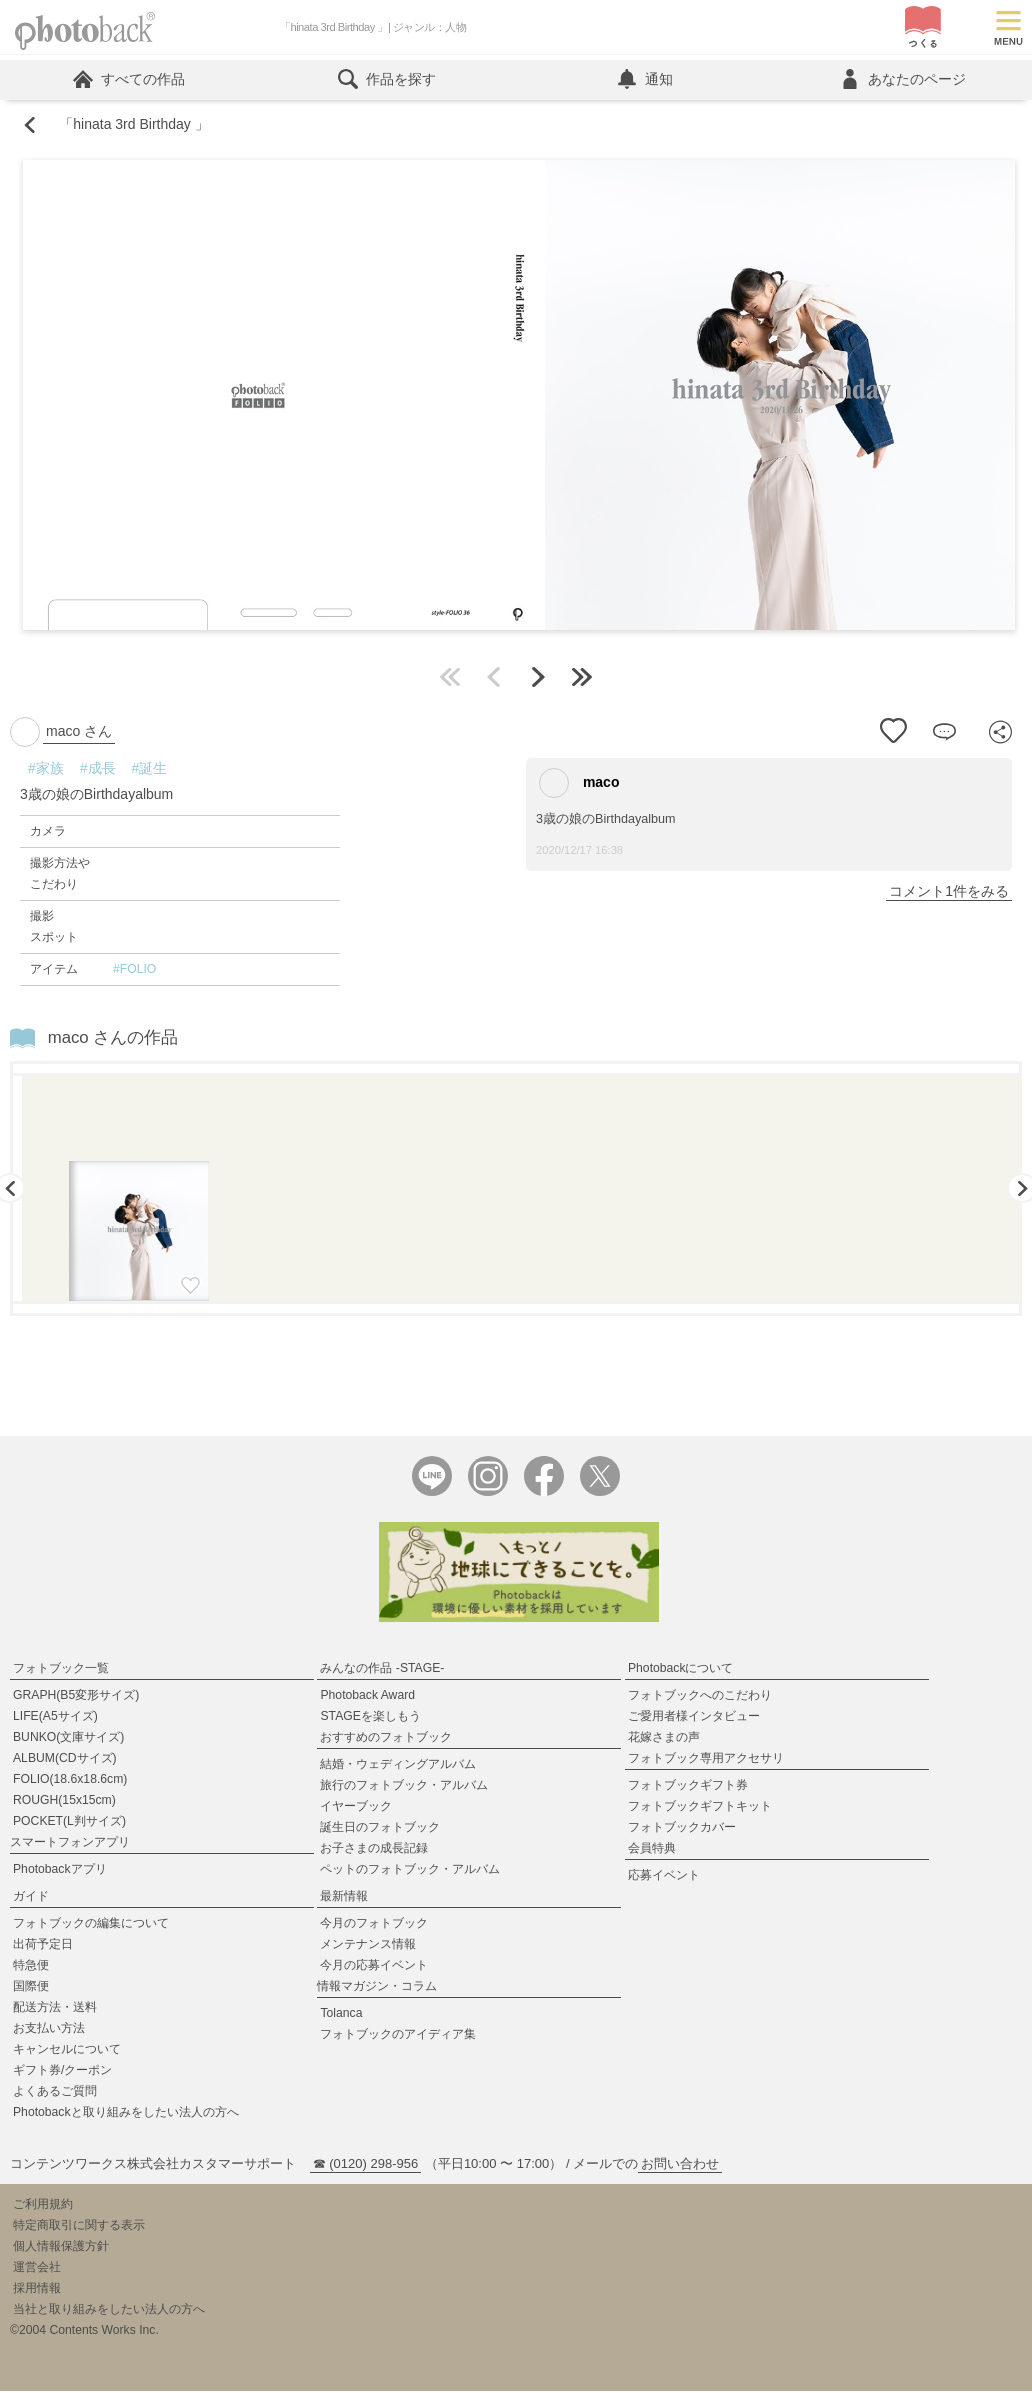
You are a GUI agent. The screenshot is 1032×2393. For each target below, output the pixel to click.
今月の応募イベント (374, 1967)
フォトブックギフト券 (688, 1787)
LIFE (55, 1718)
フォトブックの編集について (91, 1925)
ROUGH (64, 1802)
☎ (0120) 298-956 (366, 2165)
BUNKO (68, 1739)
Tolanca (341, 2015)
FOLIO (70, 1781)
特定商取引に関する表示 (79, 2227)
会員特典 (652, 1850)
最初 (450, 678)
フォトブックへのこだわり (700, 1697)
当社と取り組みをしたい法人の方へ (109, 2311)
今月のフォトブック (374, 1925)
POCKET (69, 1823)
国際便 (31, 1988)
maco (579, 784)
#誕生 (150, 769)
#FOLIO (134, 970)
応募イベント (664, 1877)
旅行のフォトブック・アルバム (404, 1787)
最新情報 (344, 1898)
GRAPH (76, 1697)
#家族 (46, 769)
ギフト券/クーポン (62, 2072)
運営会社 (37, 2269)
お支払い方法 (49, 2030)
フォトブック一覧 (61, 1670)
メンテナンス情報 (368, 1946)
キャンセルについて (67, 2051)
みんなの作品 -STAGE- (382, 1670)
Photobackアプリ (60, 1871)
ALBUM (65, 1760)
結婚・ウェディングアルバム (398, 1766)
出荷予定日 (43, 1946)
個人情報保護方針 (61, 2248)
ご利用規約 (43, 2206)
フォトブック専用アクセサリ (706, 1760)
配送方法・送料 (55, 2009)
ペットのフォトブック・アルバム (410, 1871)
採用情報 (37, 2290)
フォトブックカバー (682, 1829)
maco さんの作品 (113, 1038)
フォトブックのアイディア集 (398, 2036)
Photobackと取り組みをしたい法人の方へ (126, 2114)
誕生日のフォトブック (380, 1829)
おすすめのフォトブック (386, 1739)
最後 (582, 678)
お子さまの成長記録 (374, 1850)
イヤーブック (356, 1808)
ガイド (31, 1898)
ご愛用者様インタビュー (694, 1718)
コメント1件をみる (949, 892)
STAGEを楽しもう (370, 1718)
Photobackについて (681, 1670)
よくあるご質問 (55, 2093)
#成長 (98, 769)
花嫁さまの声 (664, 1739)
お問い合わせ (680, 2165)
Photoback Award (367, 1697)
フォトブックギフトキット (700, 1808)
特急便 (31, 1967)
